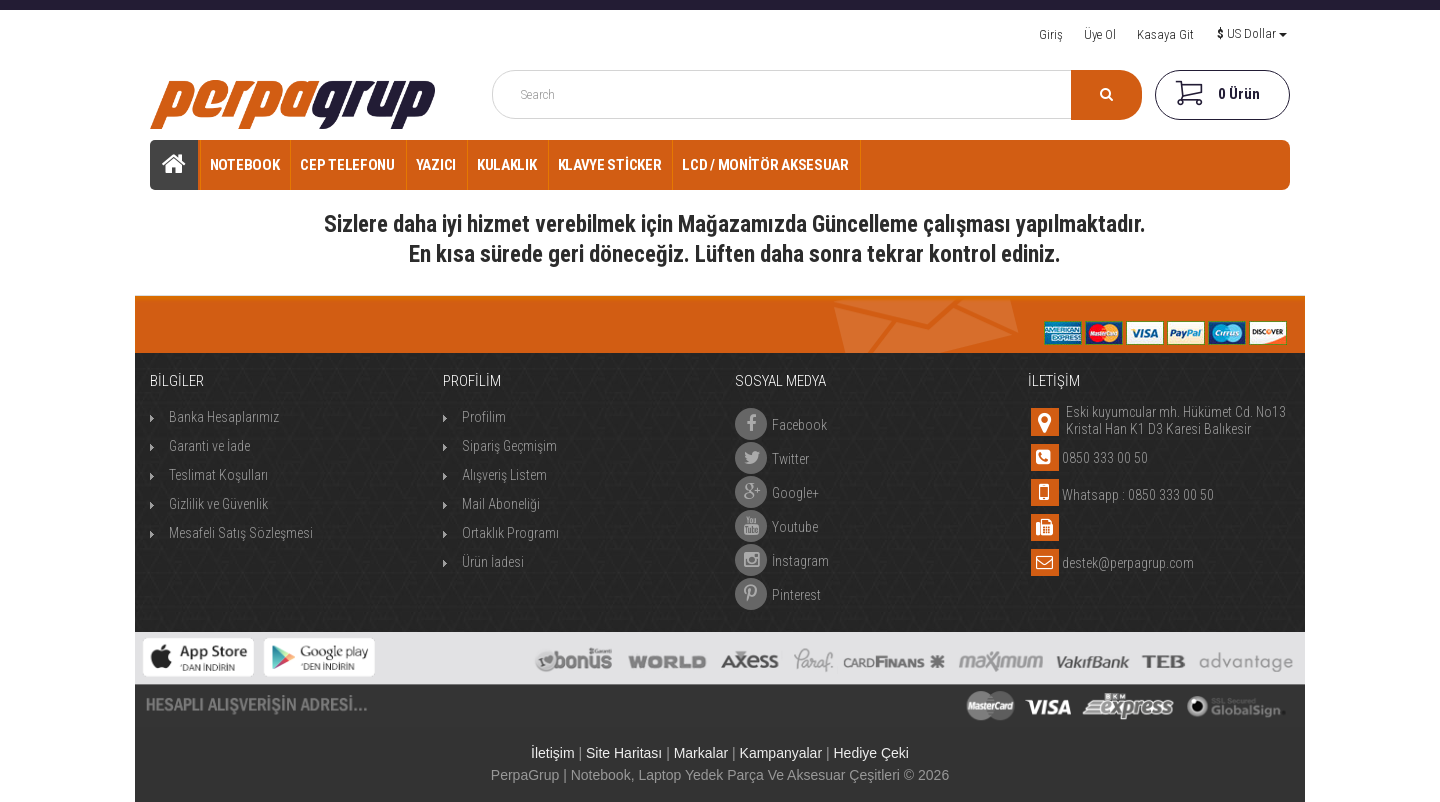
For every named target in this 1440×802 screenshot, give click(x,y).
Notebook (245, 165)
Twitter (772, 454)
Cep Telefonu (347, 165)
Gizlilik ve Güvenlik (218, 504)
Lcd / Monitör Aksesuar (765, 165)
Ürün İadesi (493, 562)
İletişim (553, 753)
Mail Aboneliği (501, 504)
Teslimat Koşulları (218, 475)
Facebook (781, 420)
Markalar (701, 753)
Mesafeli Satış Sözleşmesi (241, 533)
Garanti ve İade (209, 446)
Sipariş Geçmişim (509, 446)
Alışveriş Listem (504, 475)
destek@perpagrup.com (1128, 563)
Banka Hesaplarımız (224, 417)
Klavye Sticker (610, 165)
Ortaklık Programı (510, 533)
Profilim (484, 417)
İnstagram (782, 556)
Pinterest (778, 590)
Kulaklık (507, 165)
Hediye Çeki (870, 753)
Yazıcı (436, 165)
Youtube (776, 522)
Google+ (777, 488)
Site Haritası (624, 753)
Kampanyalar (781, 753)
